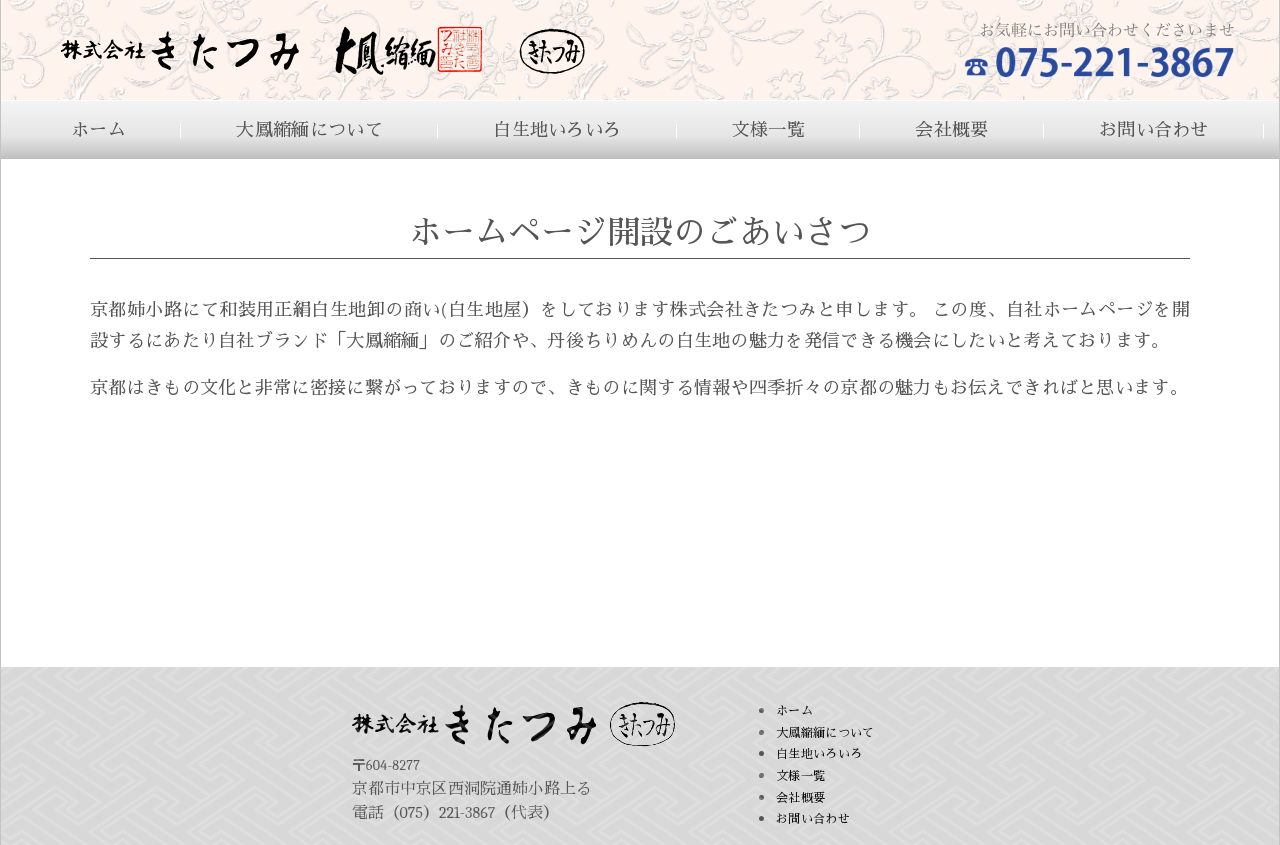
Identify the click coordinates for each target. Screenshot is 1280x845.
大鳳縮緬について (309, 130)
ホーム (98, 130)
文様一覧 (768, 130)
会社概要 (951, 130)
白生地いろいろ (557, 130)
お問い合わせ (1154, 130)
